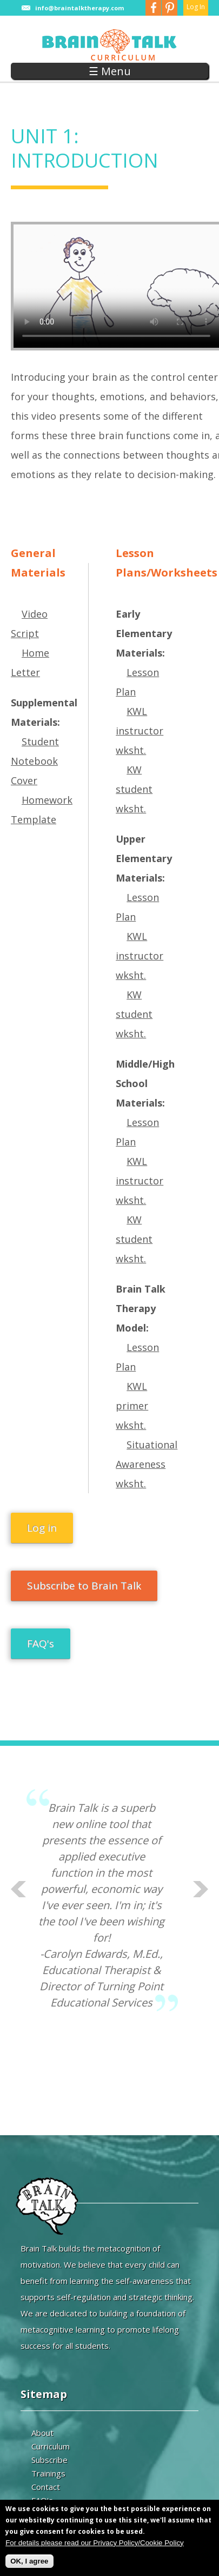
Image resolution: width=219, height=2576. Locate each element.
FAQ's (40, 1644)
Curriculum (50, 2446)
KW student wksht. (134, 789)
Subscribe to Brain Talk (84, 1586)
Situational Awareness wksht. (146, 1464)
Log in (42, 1528)
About (42, 2432)
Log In (196, 6)
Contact (45, 2486)
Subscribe (49, 2459)
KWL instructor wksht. (139, 731)
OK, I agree (29, 2561)
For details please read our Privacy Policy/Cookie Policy (94, 2543)
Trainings (48, 2473)
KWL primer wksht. (132, 1406)
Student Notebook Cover (35, 761)
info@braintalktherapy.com (79, 8)
